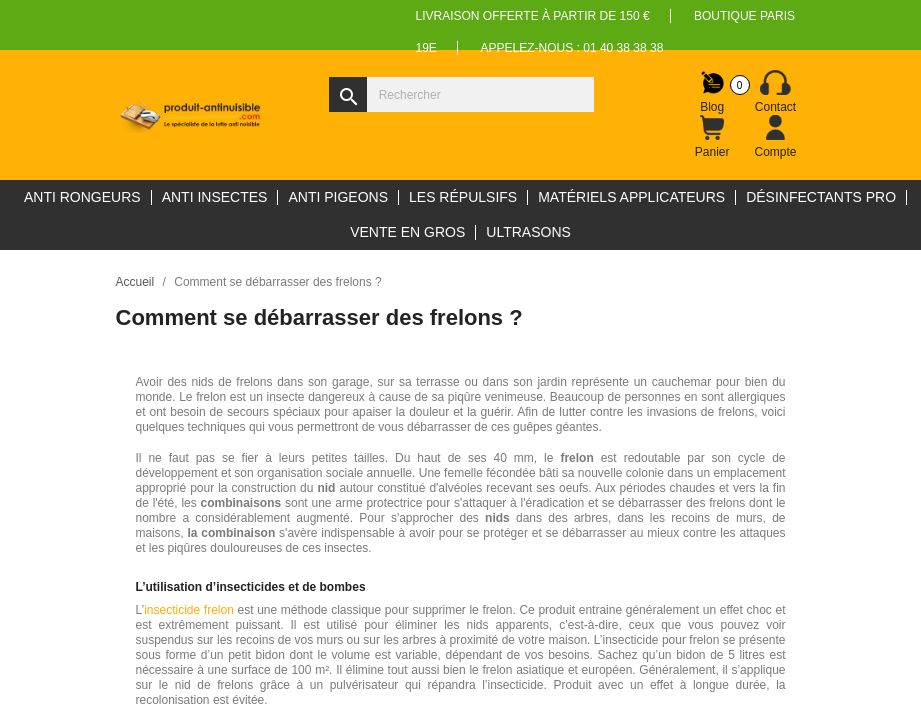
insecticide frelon (189, 610)
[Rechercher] (461, 94)
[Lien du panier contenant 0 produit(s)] (712, 137)
